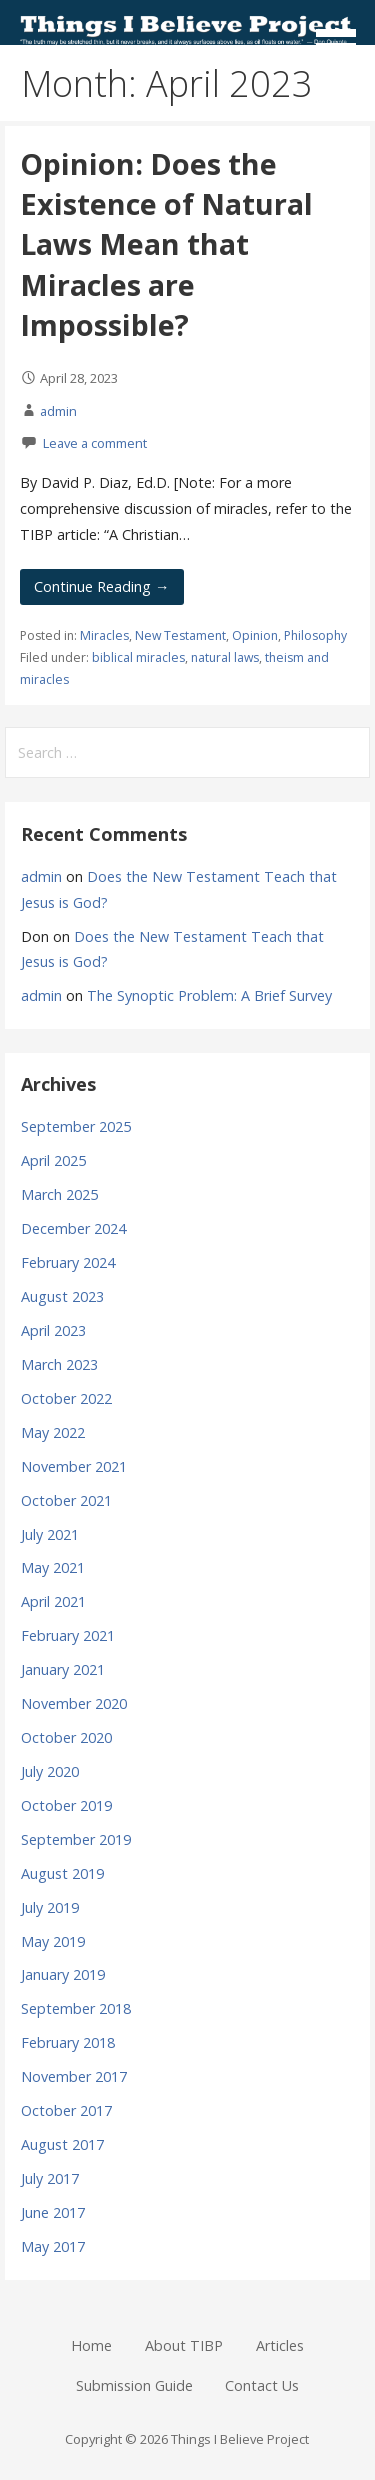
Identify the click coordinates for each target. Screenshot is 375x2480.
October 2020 (66, 1737)
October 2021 (66, 1500)
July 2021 (50, 1534)
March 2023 (59, 1364)
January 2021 (63, 1669)
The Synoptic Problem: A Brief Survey (209, 995)
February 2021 (68, 1635)
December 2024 (73, 1228)
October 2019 (66, 1805)
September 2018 (76, 2008)
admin (58, 411)
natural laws (225, 657)
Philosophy (315, 635)
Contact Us (262, 2385)
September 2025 (76, 1126)
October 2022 (66, 1398)
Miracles (104, 635)
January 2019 (63, 1974)
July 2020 (50, 1771)
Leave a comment (95, 443)
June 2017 (53, 2212)
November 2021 (74, 1466)
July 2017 (50, 2178)
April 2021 (53, 1601)
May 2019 (53, 1941)
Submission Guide (134, 2385)
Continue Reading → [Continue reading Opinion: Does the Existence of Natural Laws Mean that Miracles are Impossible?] (101, 586)
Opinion (255, 635)
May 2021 (53, 1567)
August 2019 (62, 1873)
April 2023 (53, 1330)
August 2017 (62, 2144)
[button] (343, 36)
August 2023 (62, 1296)
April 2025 (53, 1160)
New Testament (180, 635)
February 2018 (68, 2042)
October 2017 (66, 2110)
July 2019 (50, 1907)
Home (91, 2345)
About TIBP (184, 2345)
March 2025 (59, 1194)
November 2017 (74, 2076)
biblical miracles (138, 657)
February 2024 (68, 1262)
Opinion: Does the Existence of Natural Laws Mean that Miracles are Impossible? (166, 244)
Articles (280, 2345)
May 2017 (53, 2246)
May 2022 (53, 1432)
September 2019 (76, 1839)
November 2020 (74, 1703)
